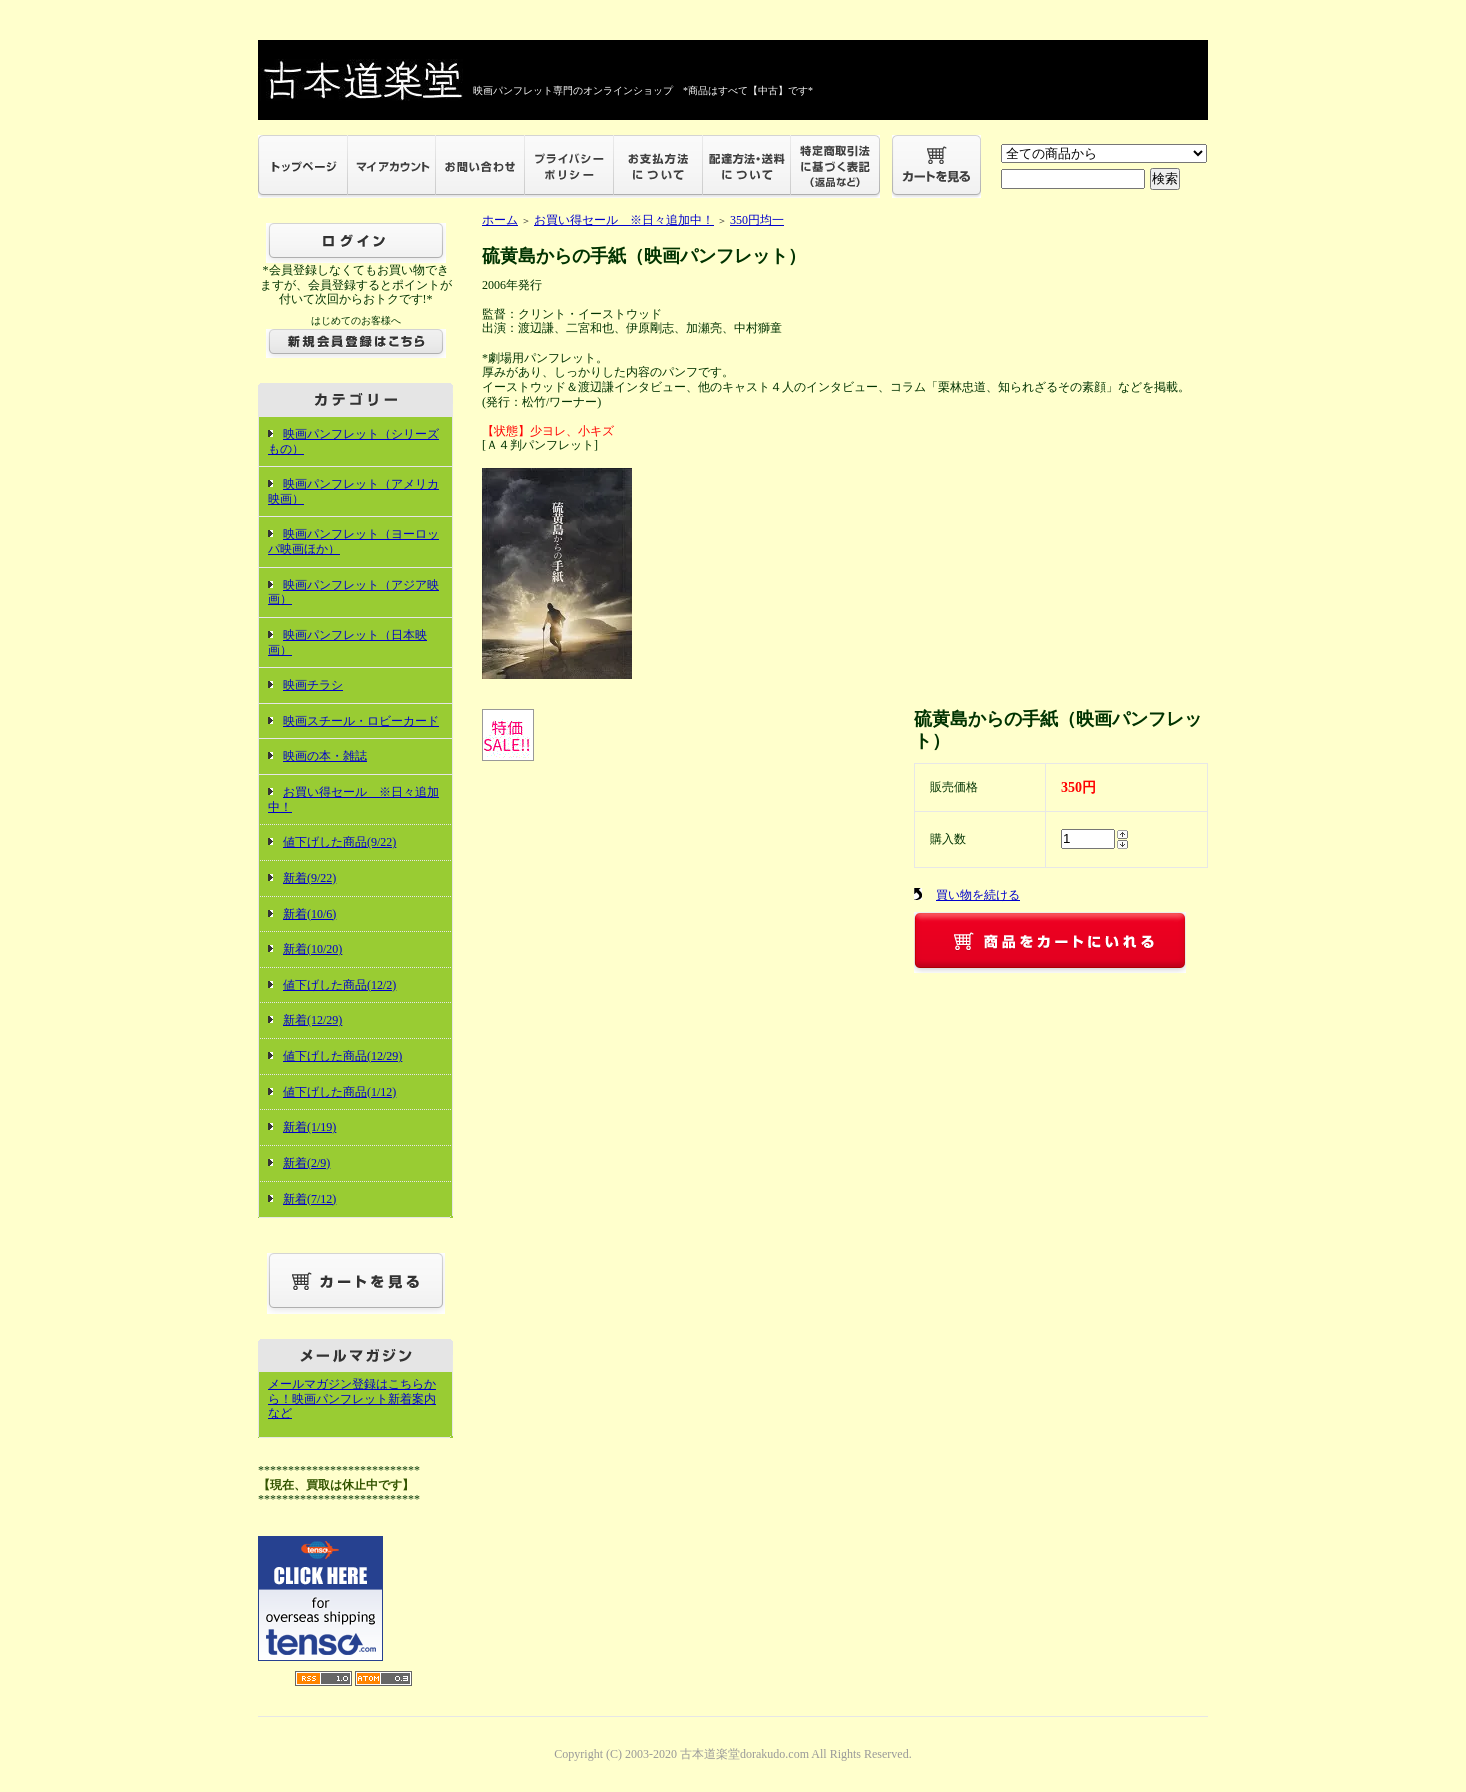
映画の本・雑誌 (325, 756)
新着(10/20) (312, 949)
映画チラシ (313, 685)
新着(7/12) (309, 1199)
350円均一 (757, 220)
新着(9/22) (309, 878)
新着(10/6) (309, 914)
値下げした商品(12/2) (339, 985)
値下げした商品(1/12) (339, 1092)
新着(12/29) (312, 1020)
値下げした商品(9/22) (339, 842)
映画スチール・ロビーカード (361, 721)
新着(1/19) (309, 1127)
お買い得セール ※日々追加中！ (624, 220)
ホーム (500, 220)
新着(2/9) (306, 1163)
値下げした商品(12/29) (342, 1056)
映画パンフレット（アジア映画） (353, 592)
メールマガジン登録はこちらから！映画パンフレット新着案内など (352, 1398)
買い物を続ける (978, 895)
